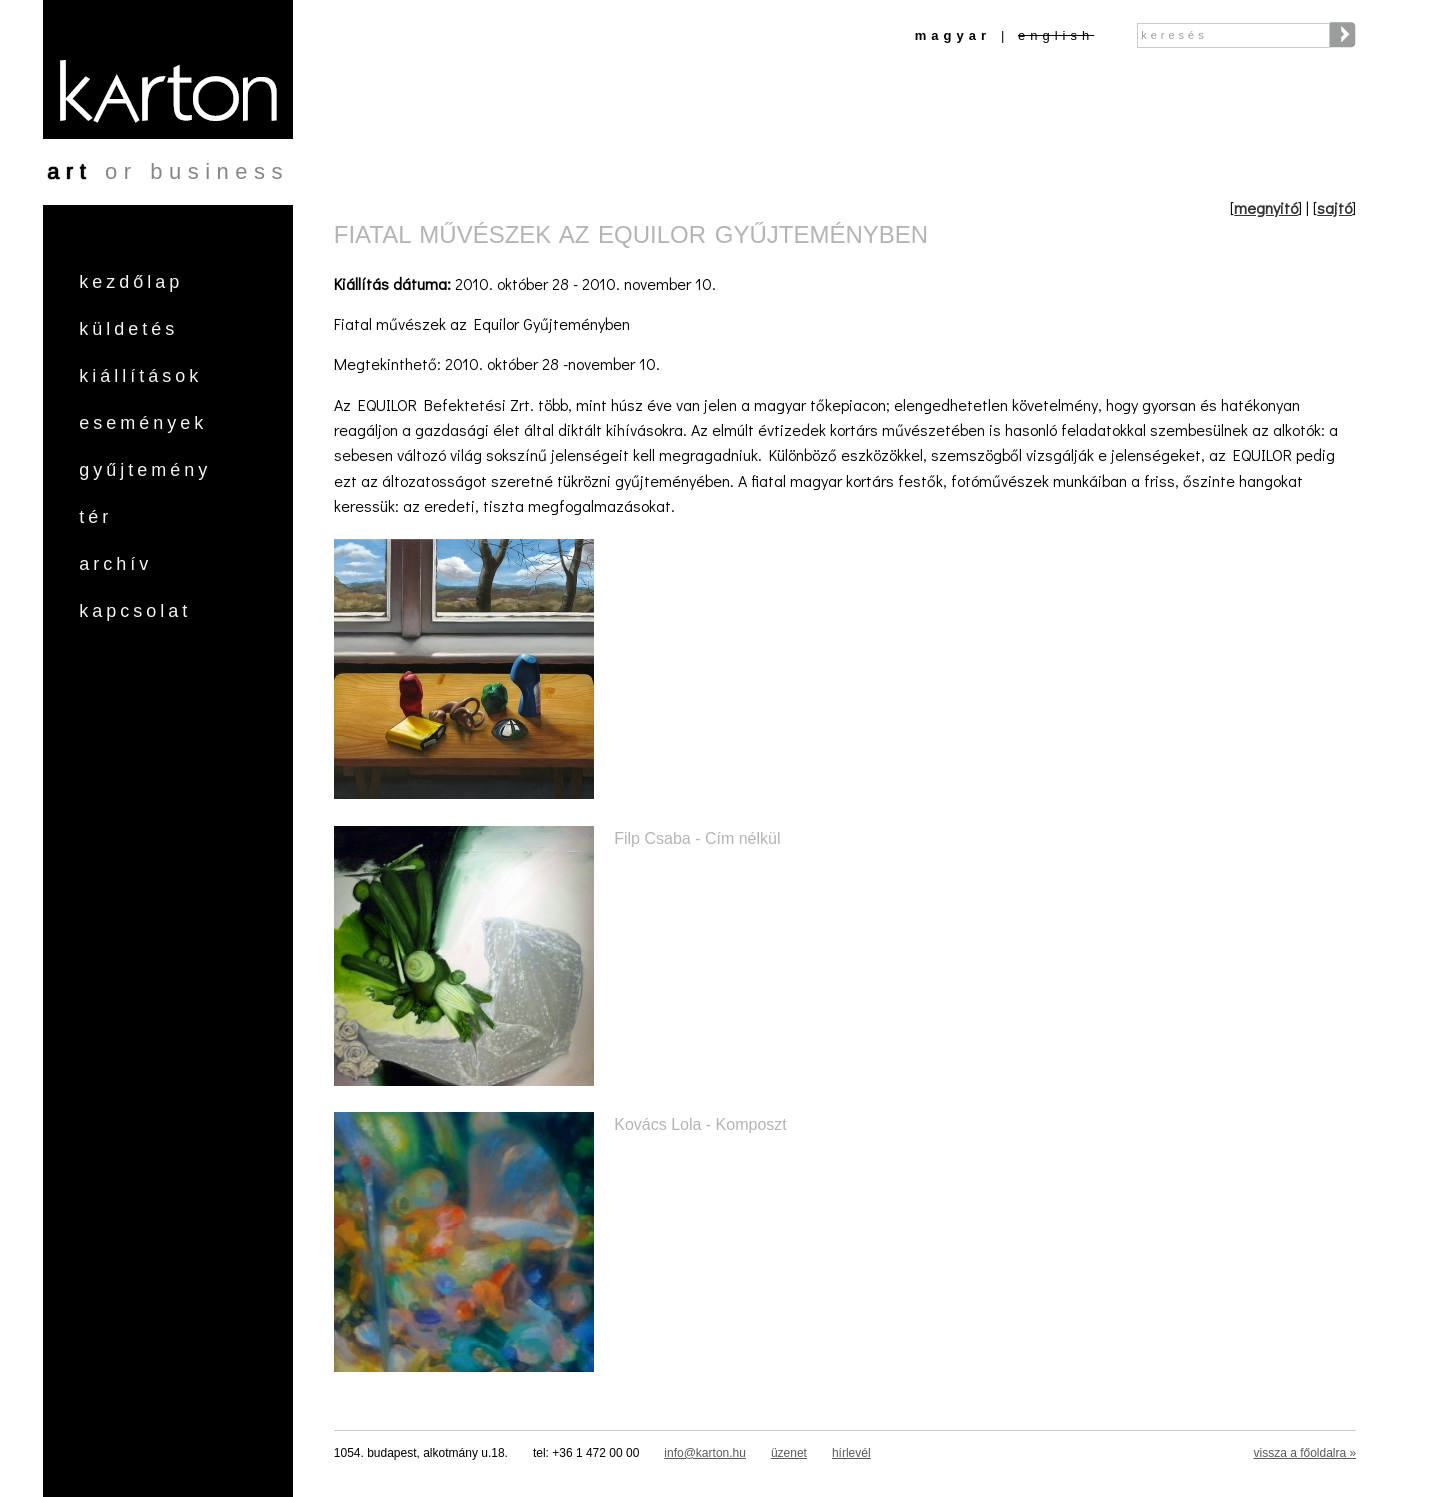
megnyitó (1266, 207)
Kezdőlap (131, 282)
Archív (115, 564)
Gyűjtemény (145, 470)
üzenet (789, 1453)
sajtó (1334, 207)
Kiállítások (140, 376)
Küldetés (128, 329)
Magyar (953, 35)
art (69, 171)
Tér (95, 517)
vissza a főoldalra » (1304, 1453)
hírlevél (851, 1453)
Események (143, 423)
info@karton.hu (705, 1453)
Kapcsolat (135, 611)
